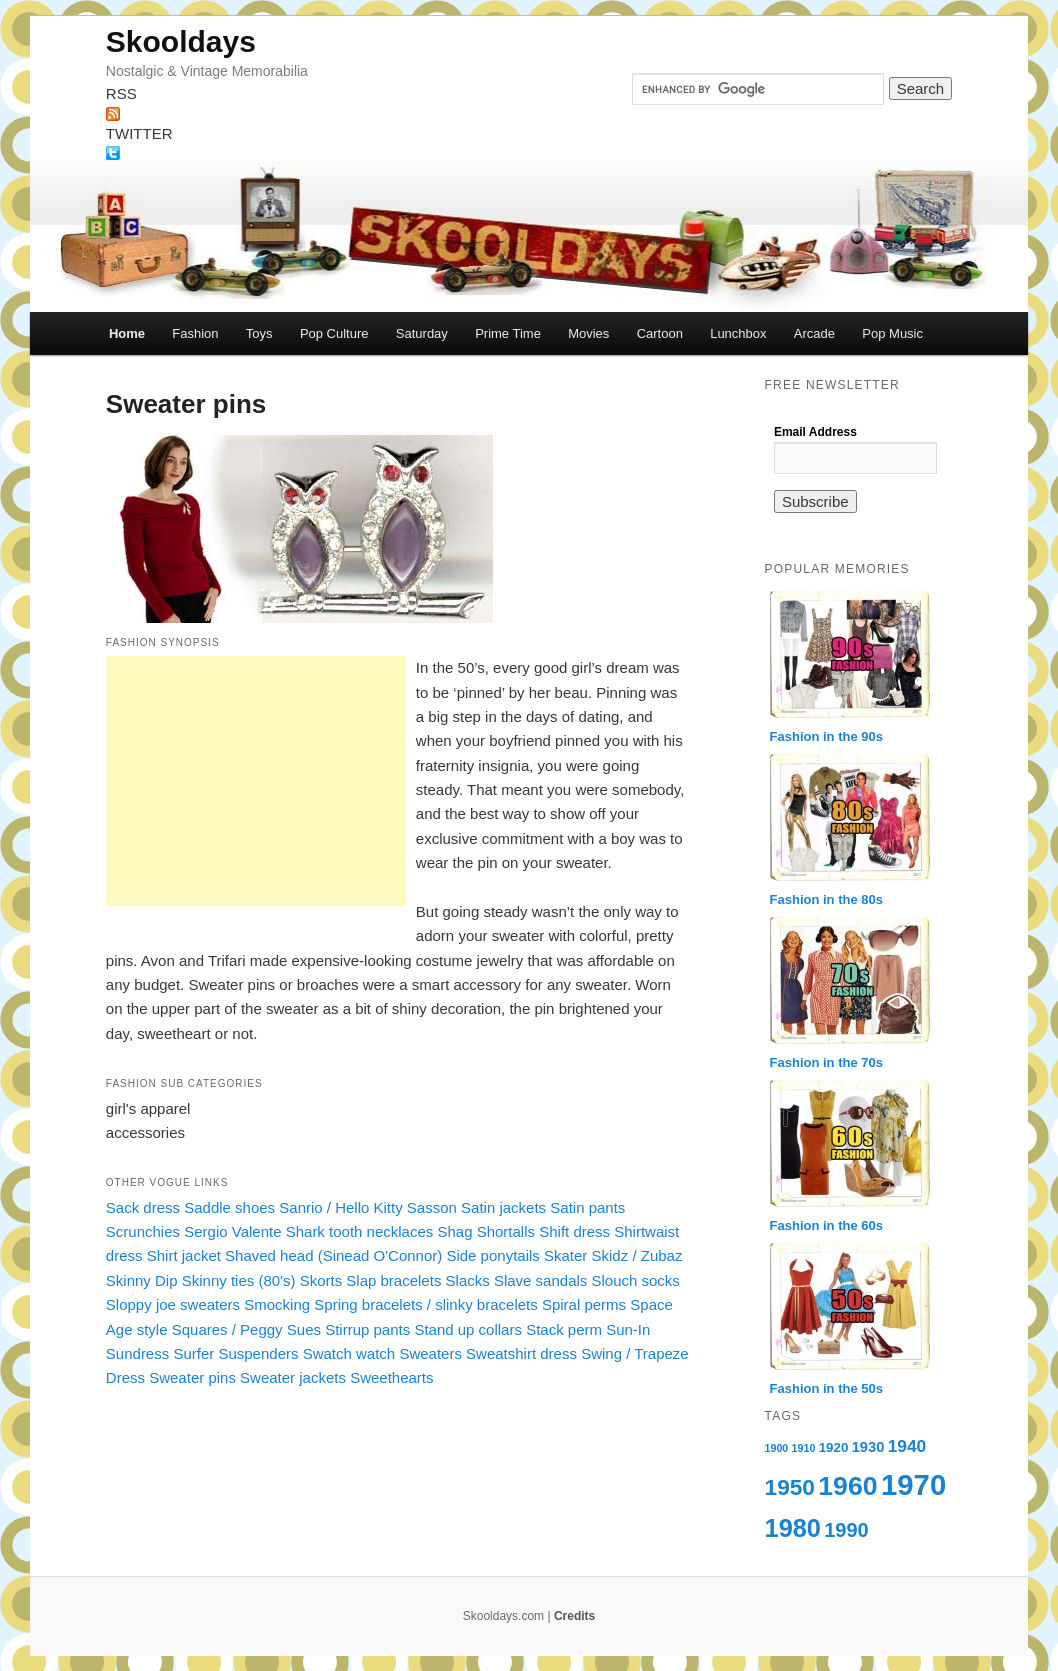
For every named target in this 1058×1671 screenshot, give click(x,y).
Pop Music (892, 333)
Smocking (277, 1304)
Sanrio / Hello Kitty (340, 1207)
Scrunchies (143, 1231)
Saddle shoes (229, 1207)
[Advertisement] (256, 781)
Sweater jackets (293, 1377)
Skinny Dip (142, 1280)
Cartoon (660, 333)
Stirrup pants (367, 1329)
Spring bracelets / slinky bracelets (425, 1304)
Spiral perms (584, 1304)
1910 (804, 1448)
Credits (574, 1616)
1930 (868, 1447)
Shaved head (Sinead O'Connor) (333, 1255)
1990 (846, 1530)
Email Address (815, 432)
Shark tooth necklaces (360, 1231)
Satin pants (587, 1207)
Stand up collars (468, 1329)
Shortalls (506, 1231)
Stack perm (564, 1329)
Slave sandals (540, 1280)
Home (127, 333)
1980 (793, 1528)
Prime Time (508, 333)
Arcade (814, 333)
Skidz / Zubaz (637, 1255)
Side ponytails (492, 1255)
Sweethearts (391, 1377)
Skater (565, 1255)
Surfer (193, 1353)
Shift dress (574, 1231)
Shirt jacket (184, 1255)
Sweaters (430, 1353)
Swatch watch (349, 1353)
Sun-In (628, 1329)
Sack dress (143, 1207)
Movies (588, 333)
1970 (913, 1484)
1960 (847, 1486)
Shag (454, 1231)
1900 (777, 1448)
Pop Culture (334, 333)
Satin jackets (503, 1207)
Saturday (422, 333)
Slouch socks (636, 1280)
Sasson (432, 1207)
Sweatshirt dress (521, 1353)
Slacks (468, 1280)
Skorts (321, 1280)
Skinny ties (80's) (239, 1280)
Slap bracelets (393, 1280)
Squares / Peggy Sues (246, 1329)
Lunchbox (738, 333)
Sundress (137, 1353)
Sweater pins (192, 1377)
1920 (834, 1447)
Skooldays (181, 41)
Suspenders (258, 1353)
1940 (907, 1446)
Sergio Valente (232, 1231)
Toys (259, 333)
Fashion (195, 333)
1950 (790, 1487)
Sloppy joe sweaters (173, 1304)
